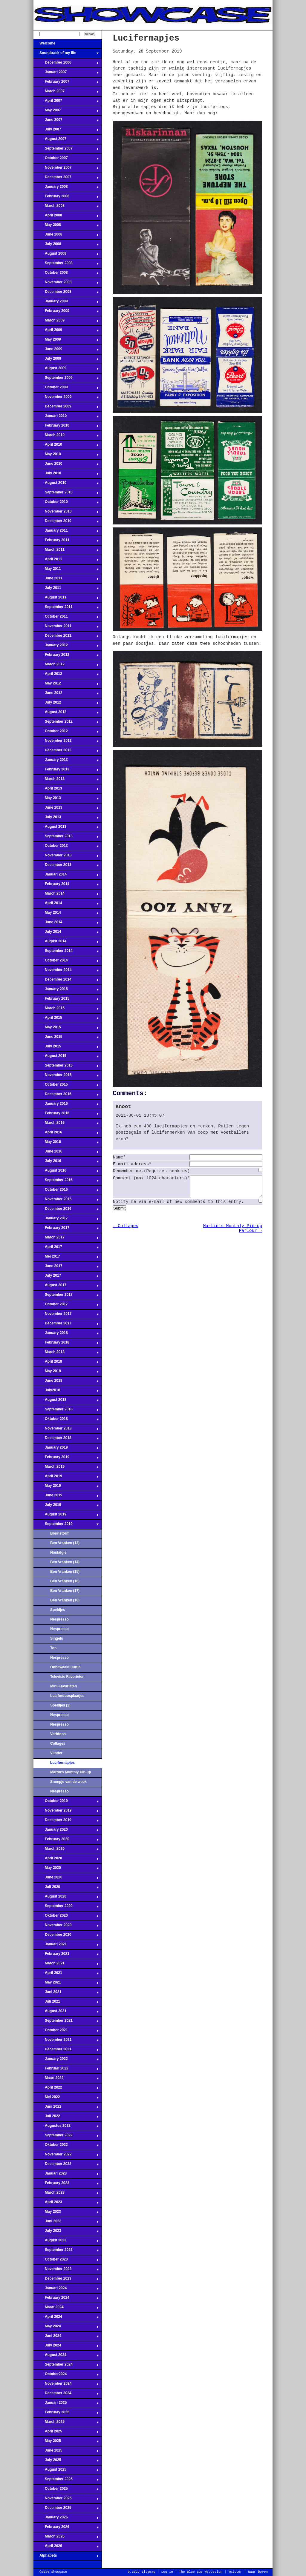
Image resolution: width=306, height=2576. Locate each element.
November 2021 (66, 2041)
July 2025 (66, 2462)
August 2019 (66, 1516)
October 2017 (66, 1306)
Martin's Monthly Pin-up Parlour (70, 1774)
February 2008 (66, 198)
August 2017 (66, 1287)
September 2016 (66, 1182)
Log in (167, 2572)
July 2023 (66, 2232)
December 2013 (66, 866)
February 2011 (66, 542)
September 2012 (66, 723)
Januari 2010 (66, 417)
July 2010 (66, 475)
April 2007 (66, 102)
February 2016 (66, 1115)
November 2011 (66, 628)
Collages (57, 1743)
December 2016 (66, 1210)
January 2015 (66, 991)
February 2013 (66, 771)
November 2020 (66, 1927)
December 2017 (66, 1325)
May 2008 (66, 226)
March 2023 (66, 2194)
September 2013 (66, 838)
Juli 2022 (66, 2118)
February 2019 (66, 1459)
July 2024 (66, 2347)
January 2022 (66, 2060)
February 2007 (66, 83)
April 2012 (66, 675)
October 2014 (66, 962)
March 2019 (66, 1468)
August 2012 (66, 714)
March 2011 (66, 551)
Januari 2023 (66, 2175)
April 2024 (66, 2318)
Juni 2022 (66, 2108)
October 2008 (66, 274)
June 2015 (66, 1038)
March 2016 (66, 1124)
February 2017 (66, 1229)
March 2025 (66, 2423)
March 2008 (66, 207)
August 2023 (66, 2242)
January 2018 (66, 1334)
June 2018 (66, 1382)
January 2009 (66, 303)
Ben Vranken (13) (64, 1543)
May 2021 (66, 1984)
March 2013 (66, 780)
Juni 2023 (66, 2223)
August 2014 (66, 943)
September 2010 (66, 494)
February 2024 (66, 2299)
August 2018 (66, 1401)
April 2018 (66, 1363)
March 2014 (66, 895)
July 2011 (66, 589)
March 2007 (66, 93)
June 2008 (66, 236)
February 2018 (66, 1344)
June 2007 (66, 121)
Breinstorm (60, 1533)
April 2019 (66, 1478)
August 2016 (66, 1172)
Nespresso (59, 1619)
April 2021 (66, 1974)
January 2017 (66, 1220)
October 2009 (66, 389)
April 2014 (66, 905)
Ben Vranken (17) (64, 1591)
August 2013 (66, 828)
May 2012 (66, 685)
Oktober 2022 (66, 2146)
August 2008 (66, 255)
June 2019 (66, 1497)
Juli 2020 (66, 1888)
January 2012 (66, 647)
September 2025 (66, 2481)
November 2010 (66, 513)
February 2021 (66, 1955)
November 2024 (66, 2385)
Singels (56, 1638)
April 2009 (66, 332)
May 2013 (66, 800)
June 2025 (66, 2452)
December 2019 (66, 1822)
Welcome (66, 45)
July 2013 (66, 819)
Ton (53, 1648)
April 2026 (66, 2548)
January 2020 (66, 1831)
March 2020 (66, 1850)
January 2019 (66, 1449)
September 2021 (66, 2022)
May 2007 (66, 112)
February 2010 (66, 427)
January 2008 (66, 188)
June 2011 (66, 580)
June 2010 (66, 465)
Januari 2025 (66, 2404)
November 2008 (66, 284)
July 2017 (66, 1277)
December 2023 (66, 2280)
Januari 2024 (66, 2290)
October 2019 (66, 1802)
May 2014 (66, 914)
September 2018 (66, 1411)
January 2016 (66, 1105)
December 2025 (66, 2509)
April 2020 (66, 1860)
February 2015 (66, 1000)
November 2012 (66, 742)
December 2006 (66, 64)
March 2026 (66, 2538)
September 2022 (66, 2137)
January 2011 (66, 532)
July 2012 (66, 704)
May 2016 (66, 1143)
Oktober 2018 (66, 1420)
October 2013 (66, 847)
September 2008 (66, 265)
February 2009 (66, 312)
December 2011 (66, 637)
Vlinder (56, 1753)
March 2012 (66, 666)
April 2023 (66, 2204)
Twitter (235, 2572)
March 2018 (66, 1354)
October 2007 (66, 160)
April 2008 (66, 217)
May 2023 (66, 2213)
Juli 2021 (66, 2003)
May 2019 (66, 1487)
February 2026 (66, 2528)
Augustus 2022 (66, 2127)
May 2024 (66, 2328)
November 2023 (66, 2271)
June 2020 (66, 1879)
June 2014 (66, 924)
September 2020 (66, 1908)
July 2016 (66, 1163)
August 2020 (66, 1898)
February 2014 (66, 886)
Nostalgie (58, 1552)
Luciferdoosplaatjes (67, 1696)
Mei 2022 (66, 2099)
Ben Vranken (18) (64, 1600)
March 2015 (66, 1010)
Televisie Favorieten (67, 1677)
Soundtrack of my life (66, 55)
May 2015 (66, 1029)
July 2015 (66, 1048)
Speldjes (57, 1610)
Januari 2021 (66, 1946)
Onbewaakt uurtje (65, 1667)
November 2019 (66, 1812)
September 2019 (66, 1525)
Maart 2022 (66, 2079)
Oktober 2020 (66, 1917)
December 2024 (66, 2395)
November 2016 (66, 1201)
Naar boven (258, 2572)
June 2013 (66, 809)
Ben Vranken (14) (64, 1562)
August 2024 (66, 2356)
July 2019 (66, 1506)
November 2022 (66, 2156)
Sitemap (148, 2572)
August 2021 (66, 2013)
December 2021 (66, 2051)
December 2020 (66, 1936)
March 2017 (66, 1239)
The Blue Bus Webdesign (200, 2572)
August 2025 (66, 2471)
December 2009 (66, 408)
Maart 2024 (66, 2309)
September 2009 (66, 379)
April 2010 (66, 446)
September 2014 (66, 952)
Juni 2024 (66, 2337)
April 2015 (66, 1019)
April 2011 (66, 561)
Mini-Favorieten (63, 1686)
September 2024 (66, 2366)
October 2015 (66, 1086)
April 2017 (66, 1248)
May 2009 (66, 341)
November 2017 (66, 1315)
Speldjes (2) (60, 1705)
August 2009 (66, 370)
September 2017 (66, 1296)
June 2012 (66, 694)
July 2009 (66, 360)
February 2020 (66, 1841)
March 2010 (66, 437)
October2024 (66, 2376)
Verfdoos (58, 1734)
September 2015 (66, 1067)
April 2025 (66, 2433)
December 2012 (66, 752)
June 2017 (66, 1268)
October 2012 (66, 733)
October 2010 (66, 503)
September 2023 (66, 2251)
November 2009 (66, 398)
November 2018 (66, 1430)
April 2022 (66, 2089)
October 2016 (66, 1191)
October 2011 (66, 618)
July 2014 (66, 933)
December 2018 (66, 1440)
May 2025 (66, 2442)
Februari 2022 (66, 2070)
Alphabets (66, 2557)
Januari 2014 (66, 876)
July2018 (66, 1392)
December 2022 (66, 2165)
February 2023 (66, 2185)
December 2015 (66, 1096)
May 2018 (66, 1373)
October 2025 (66, 2490)
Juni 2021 (66, 1994)
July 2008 (66, 246)
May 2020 (66, 1869)
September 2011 (66, 609)
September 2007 (66, 150)
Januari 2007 (66, 74)
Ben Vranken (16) (64, 1581)
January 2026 (66, 2519)
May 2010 (66, 456)
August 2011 (66, 599)
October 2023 (66, 2261)
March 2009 (66, 322)
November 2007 (66, 169)
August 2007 (66, 140)
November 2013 (66, 857)
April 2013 (66, 790)
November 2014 (66, 971)
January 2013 (66, 761)
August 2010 (66, 484)
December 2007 (66, 179)
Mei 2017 (66, 1258)
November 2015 (66, 1077)
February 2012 (66, 656)
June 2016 (66, 1153)
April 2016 (66, 1134)
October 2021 (66, 2032)
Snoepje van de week (68, 1782)
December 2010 (66, 523)
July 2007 (66, 131)
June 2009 (66, 351)
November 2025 (66, 2500)
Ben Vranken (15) (64, 1571)
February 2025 (66, 2414)
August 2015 (66, 1057)
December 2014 (66, 981)
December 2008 (66, 293)
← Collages (125, 1230)
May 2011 (66, 570)
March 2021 (66, 1965)
